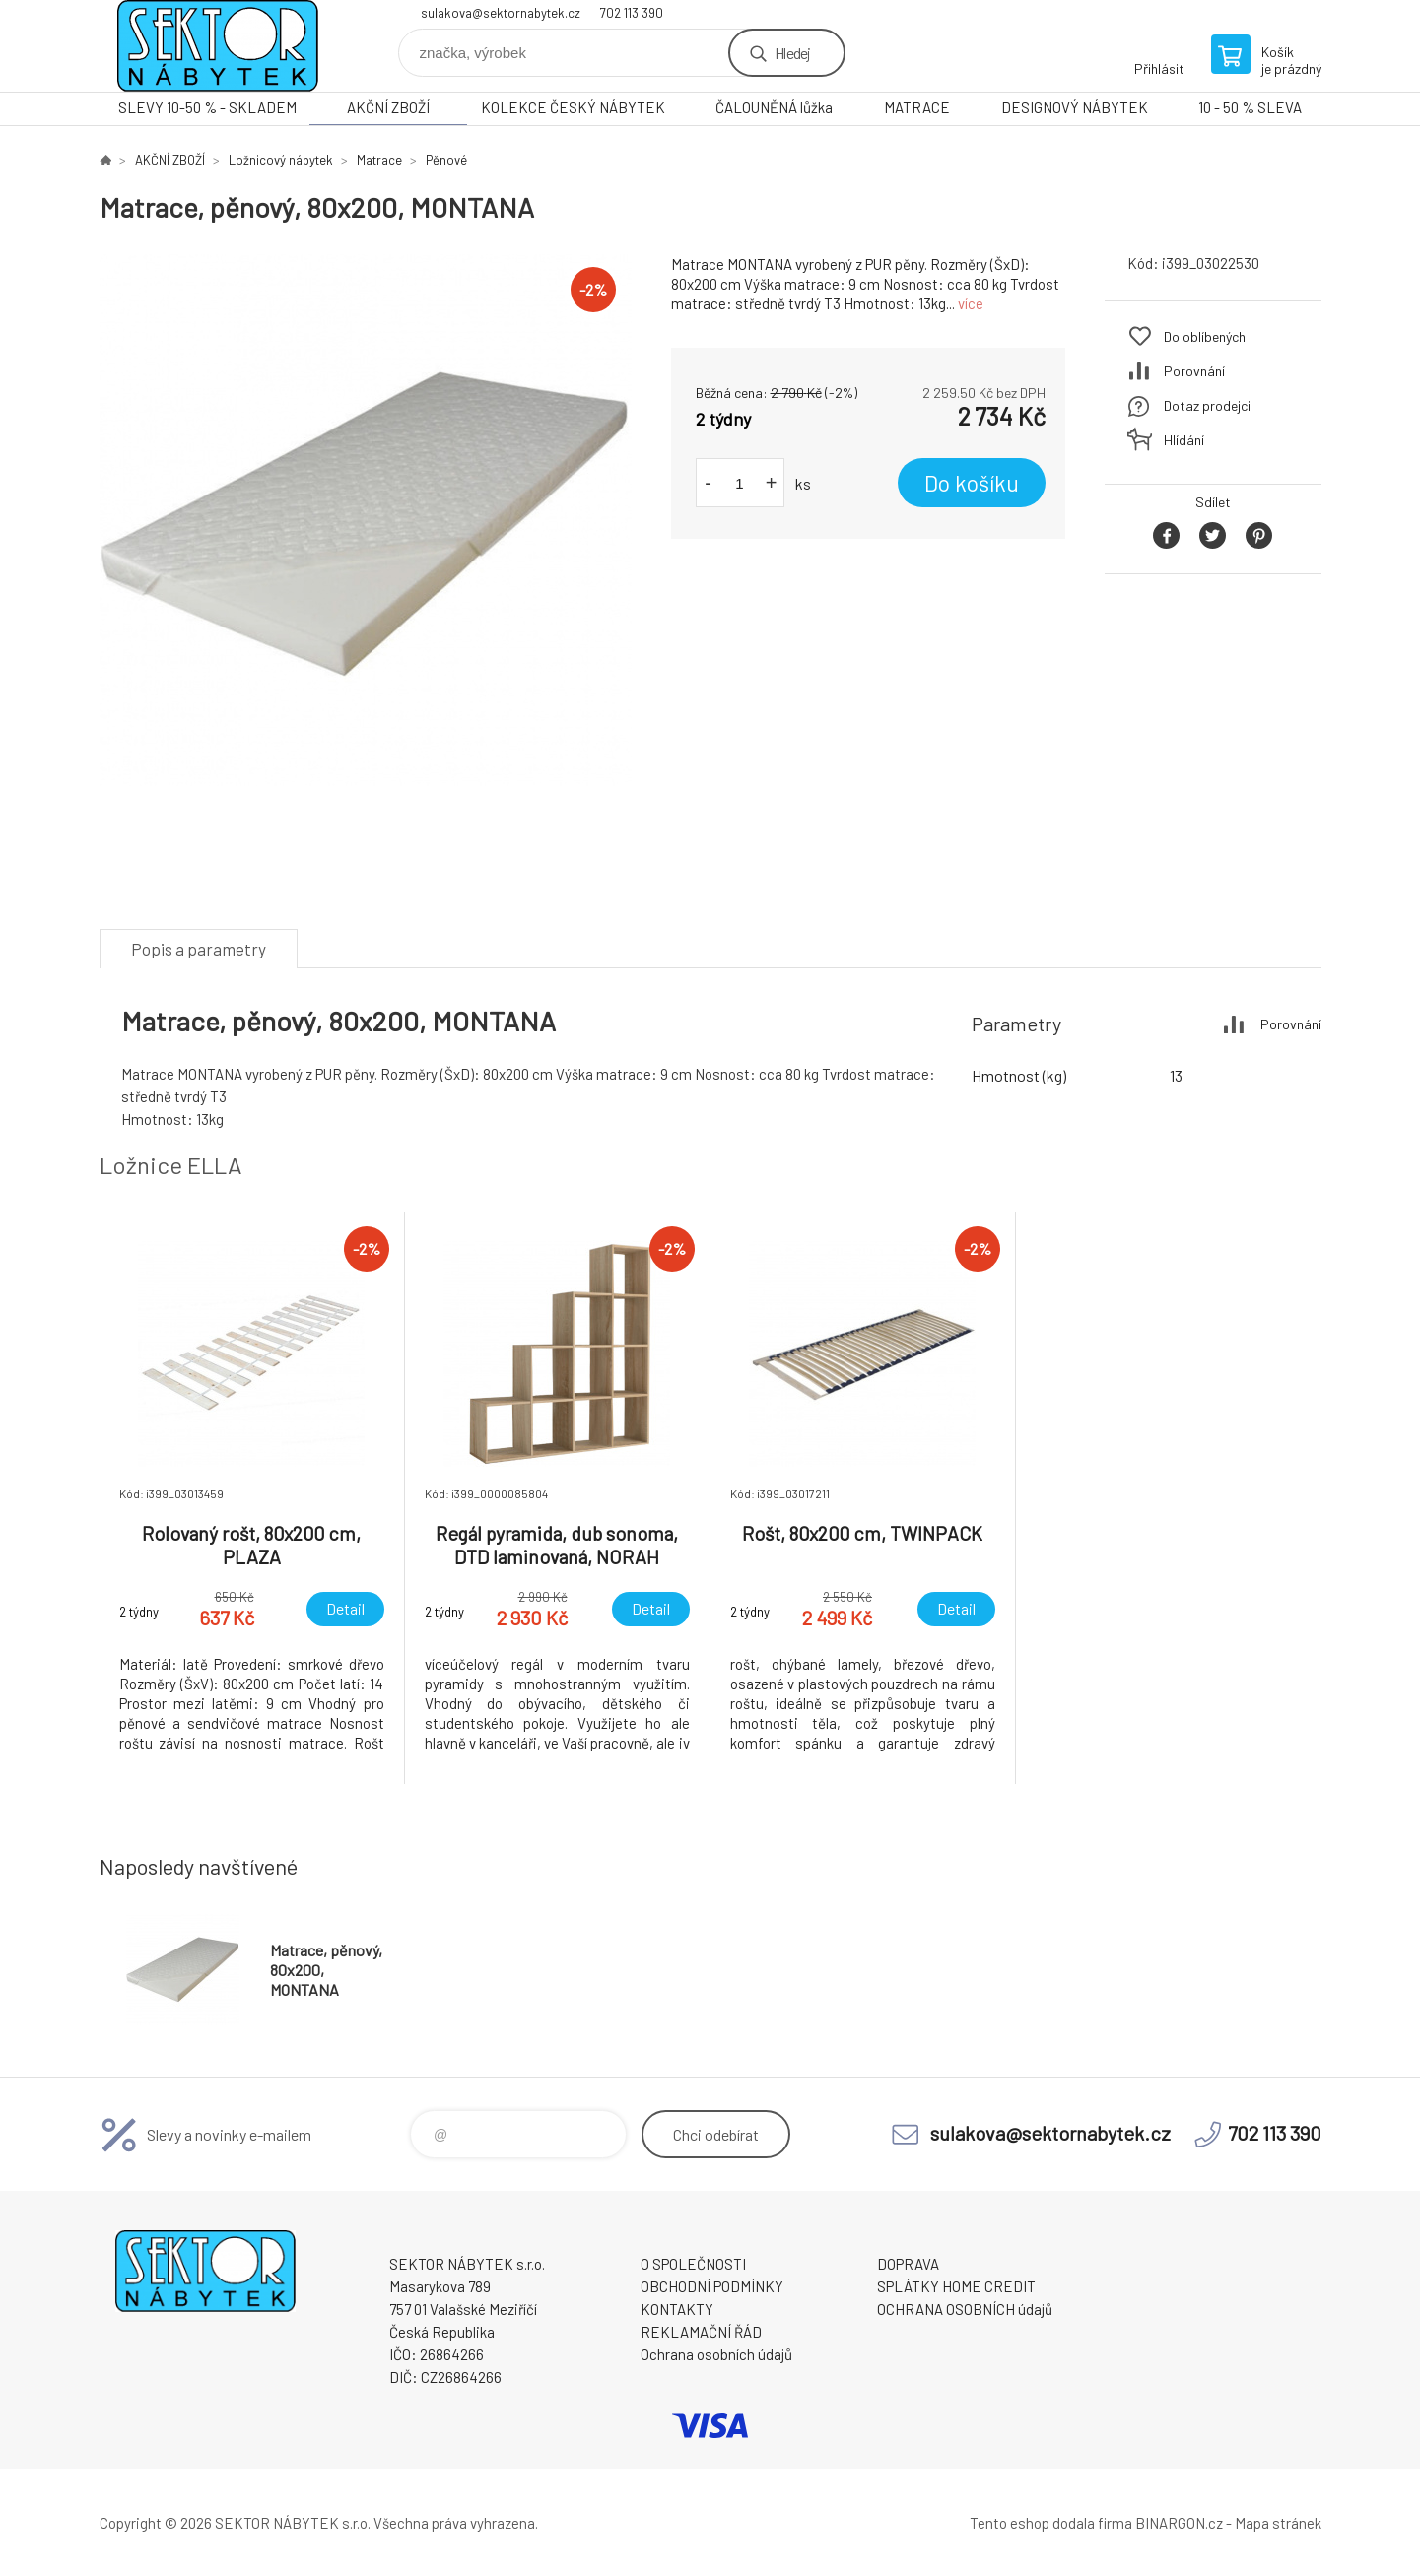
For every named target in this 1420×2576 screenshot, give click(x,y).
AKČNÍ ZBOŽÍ (388, 107)
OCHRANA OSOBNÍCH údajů (964, 2309)
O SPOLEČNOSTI (693, 2264)
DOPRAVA (908, 2264)
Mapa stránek (1278, 2523)
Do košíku (971, 482)
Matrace (379, 159)
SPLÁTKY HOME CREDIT (956, 2286)
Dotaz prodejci (1207, 405)
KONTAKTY (677, 2309)
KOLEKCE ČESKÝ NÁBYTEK (573, 107)
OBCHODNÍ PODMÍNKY (712, 2286)
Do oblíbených (1205, 336)
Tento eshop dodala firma (1051, 2523)
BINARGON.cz (1179, 2523)
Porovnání (1194, 371)
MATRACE (917, 107)
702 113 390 (631, 13)
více (970, 303)
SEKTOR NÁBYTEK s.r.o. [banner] (218, 46)
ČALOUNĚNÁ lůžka (774, 107)
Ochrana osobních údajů (716, 2354)
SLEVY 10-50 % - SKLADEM (207, 107)
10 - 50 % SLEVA (1250, 107)
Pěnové (446, 159)
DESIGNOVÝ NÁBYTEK (1074, 107)
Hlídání (1184, 439)
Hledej (792, 52)
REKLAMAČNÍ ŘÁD (701, 2332)
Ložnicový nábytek (281, 159)
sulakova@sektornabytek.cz (500, 13)
